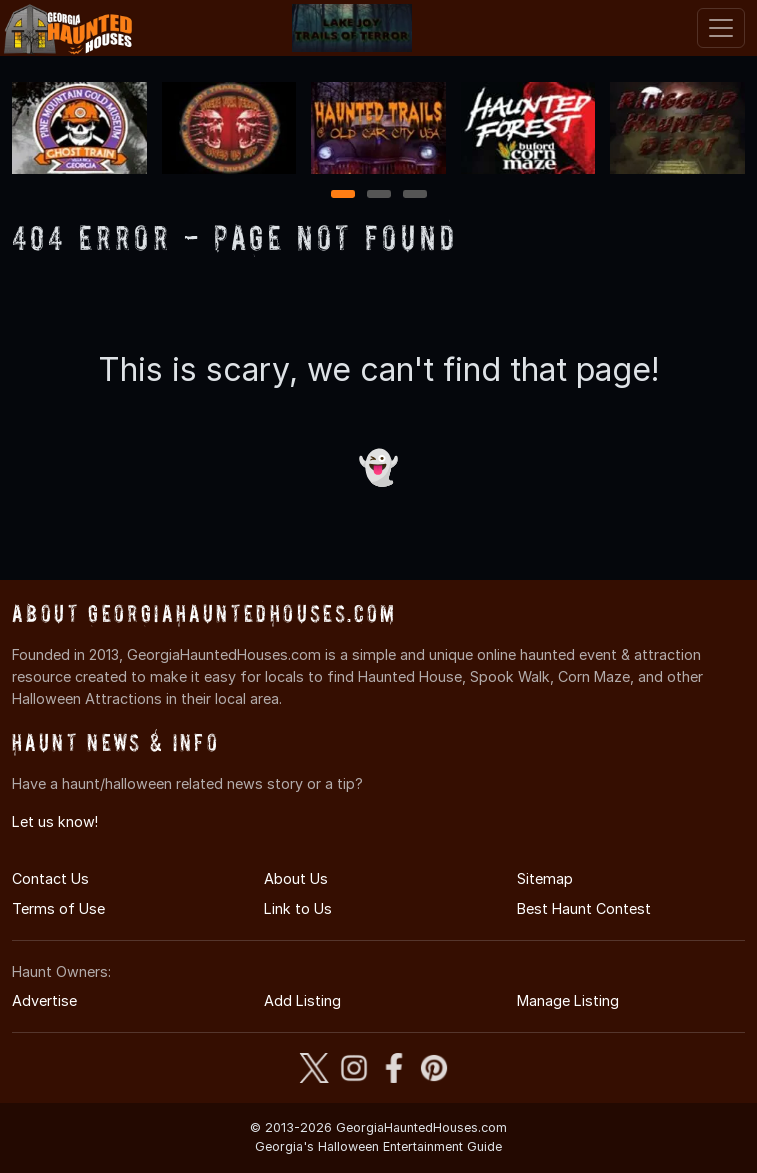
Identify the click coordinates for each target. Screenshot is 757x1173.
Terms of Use (58, 908)
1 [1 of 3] (342, 195)
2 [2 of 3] (379, 195)
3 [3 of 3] (415, 195)
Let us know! (55, 821)
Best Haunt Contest (584, 908)
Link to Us (298, 908)
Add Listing (302, 1000)
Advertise (44, 1000)
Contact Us (50, 878)
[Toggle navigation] (721, 28)
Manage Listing (568, 1000)
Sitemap (545, 878)
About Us (296, 878)
